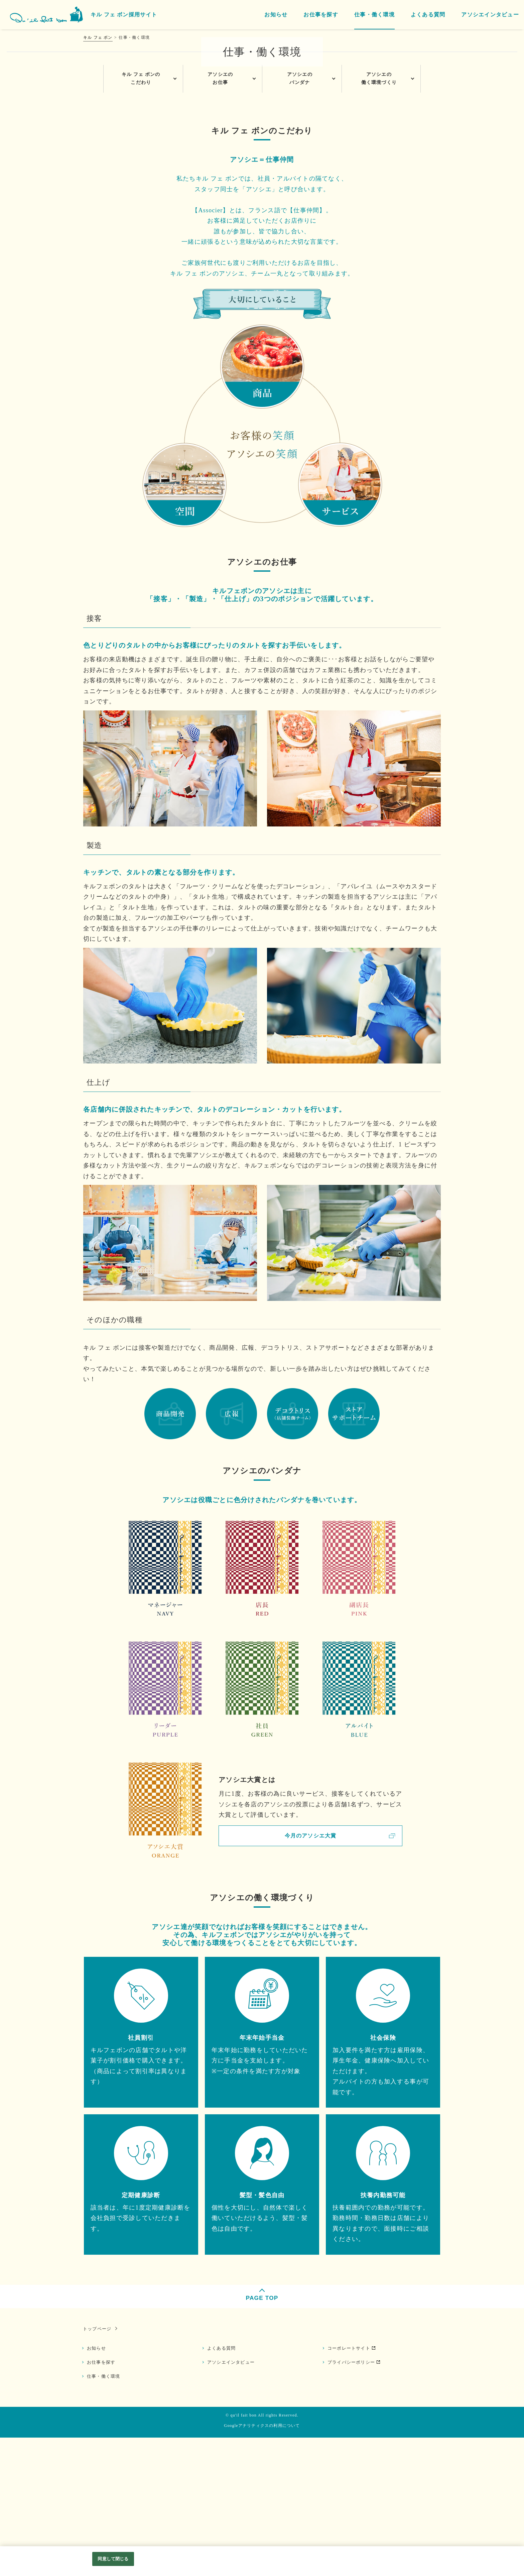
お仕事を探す (102, 2500)
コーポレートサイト (350, 2485)
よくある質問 (223, 2485)
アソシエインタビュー (232, 2500)
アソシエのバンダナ (299, 216)
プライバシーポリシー (353, 2500)
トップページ (96, 2466)
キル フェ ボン (98, 37)
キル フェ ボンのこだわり (141, 216)
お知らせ (97, 2485)
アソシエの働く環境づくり (379, 216)
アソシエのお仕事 (220, 216)
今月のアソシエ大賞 (310, 1973)
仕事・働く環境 (105, 2514)
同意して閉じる (113, 2558)
